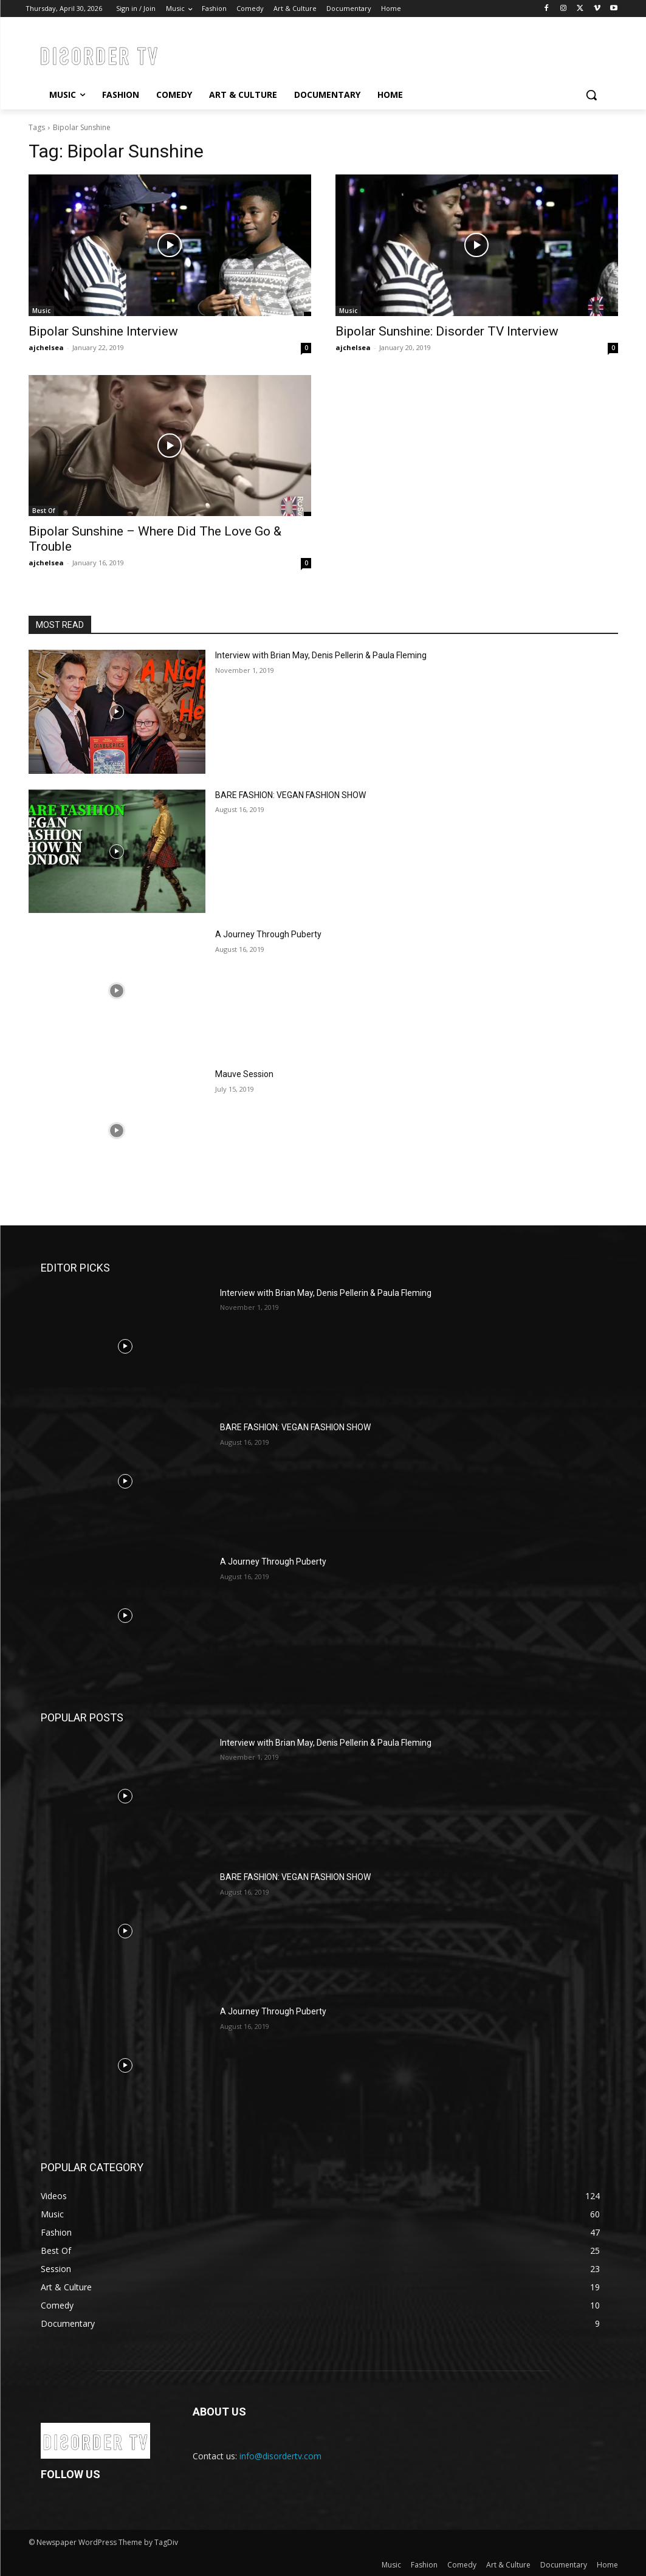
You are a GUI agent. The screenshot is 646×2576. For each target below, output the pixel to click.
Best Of (43, 510)
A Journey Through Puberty (268, 934)
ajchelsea (46, 347)
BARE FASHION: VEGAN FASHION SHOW (290, 795)
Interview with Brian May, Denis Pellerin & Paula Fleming (321, 655)
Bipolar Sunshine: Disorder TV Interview (446, 331)
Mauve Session (244, 1074)
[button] (591, 94)
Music (41, 310)
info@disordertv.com (280, 2456)
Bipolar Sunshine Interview (103, 331)
